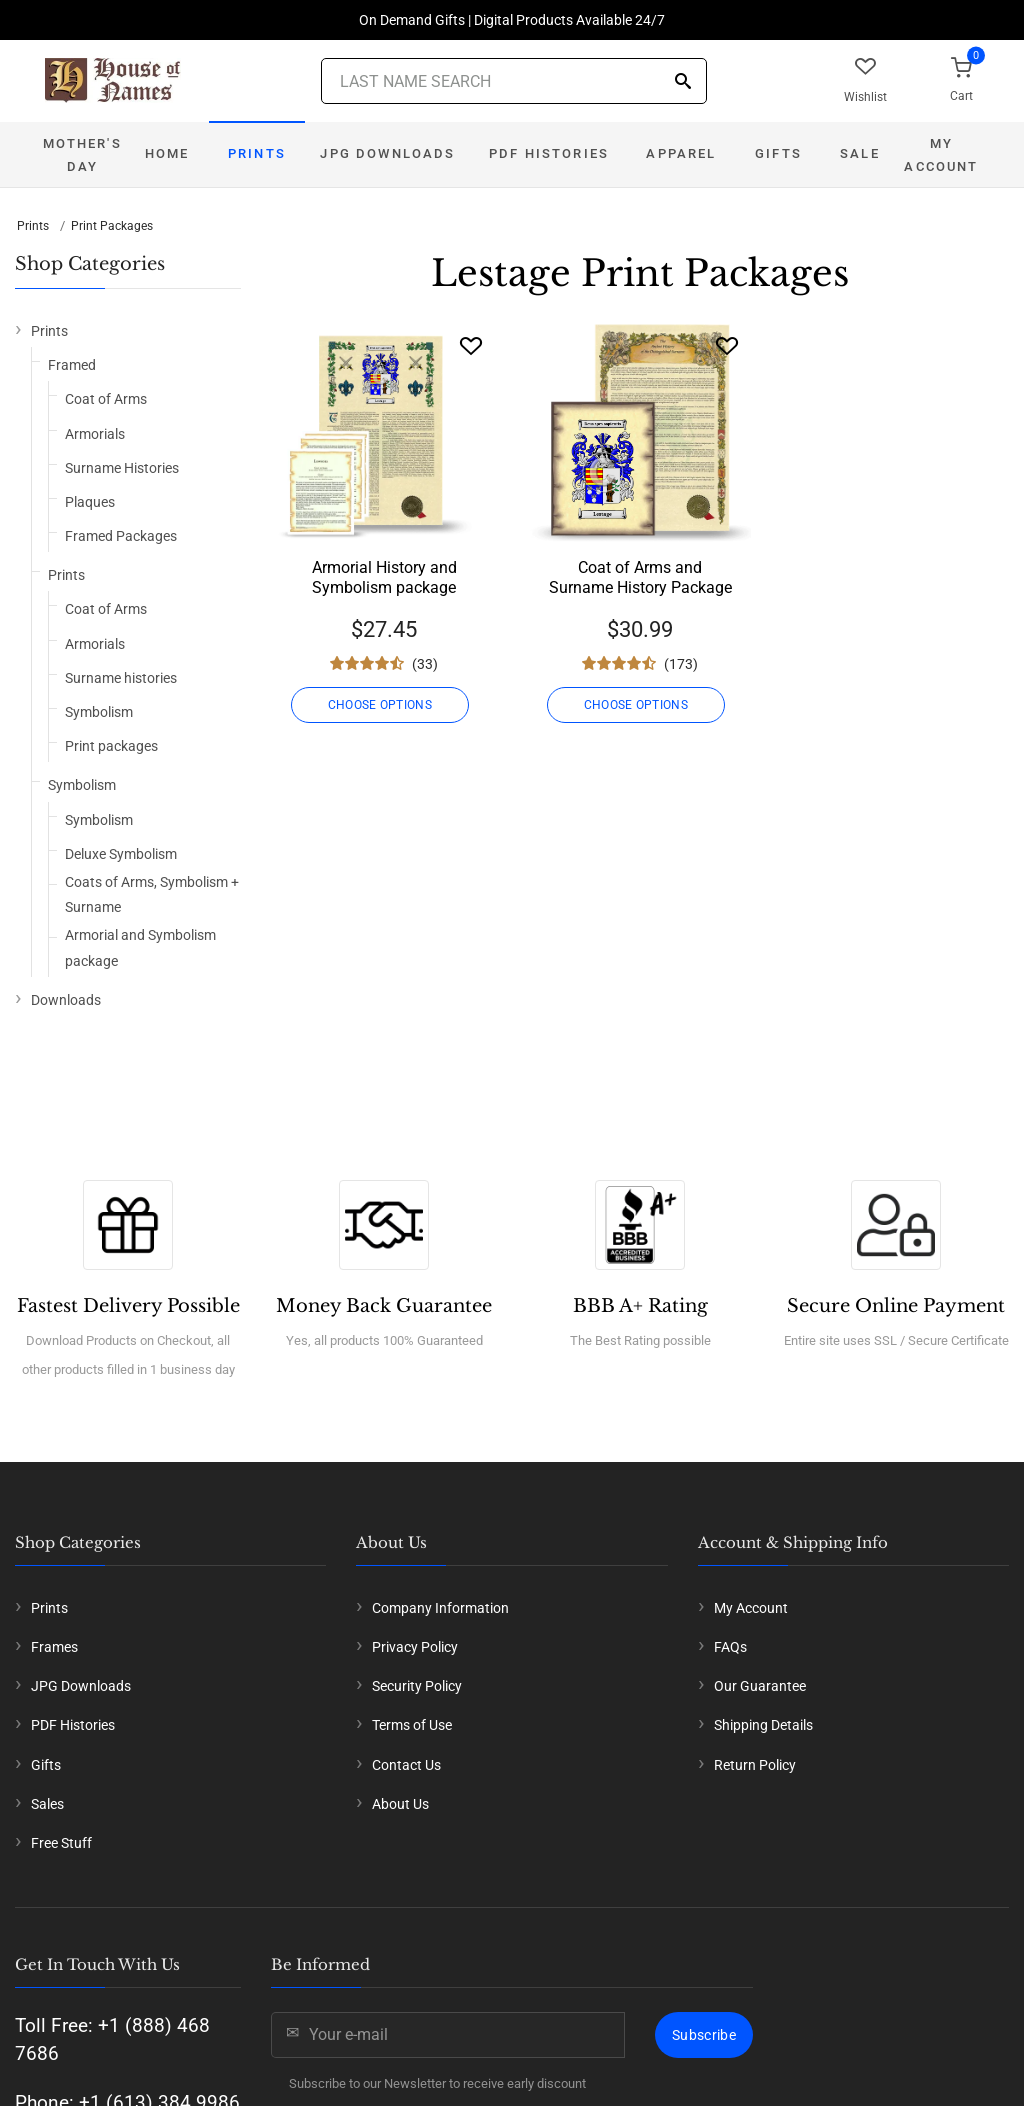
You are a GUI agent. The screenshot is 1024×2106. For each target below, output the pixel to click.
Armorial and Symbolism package (140, 947)
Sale (860, 153)
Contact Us (406, 1765)
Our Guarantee (760, 1686)
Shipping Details (763, 1725)
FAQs (730, 1647)
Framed (72, 365)
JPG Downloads (387, 153)
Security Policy (417, 1686)
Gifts (778, 153)
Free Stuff (61, 1843)
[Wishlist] (471, 345)
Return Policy (755, 1765)
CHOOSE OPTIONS (384, 705)
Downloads (66, 1000)
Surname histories (121, 678)
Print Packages (112, 226)
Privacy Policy (415, 1647)
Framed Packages (121, 536)
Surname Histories (122, 468)
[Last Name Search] (514, 81)
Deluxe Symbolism (121, 854)
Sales (47, 1804)
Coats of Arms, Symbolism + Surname (152, 894)
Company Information (440, 1608)
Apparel (681, 153)
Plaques (90, 502)
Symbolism (99, 712)
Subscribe (704, 2035)
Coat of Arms (106, 399)
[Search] (683, 82)
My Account (941, 155)
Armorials (95, 434)
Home (167, 153)
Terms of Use (412, 1725)
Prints (257, 153)
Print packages (111, 746)
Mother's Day (82, 155)
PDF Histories (549, 153)
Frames (54, 1647)
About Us (400, 1804)
